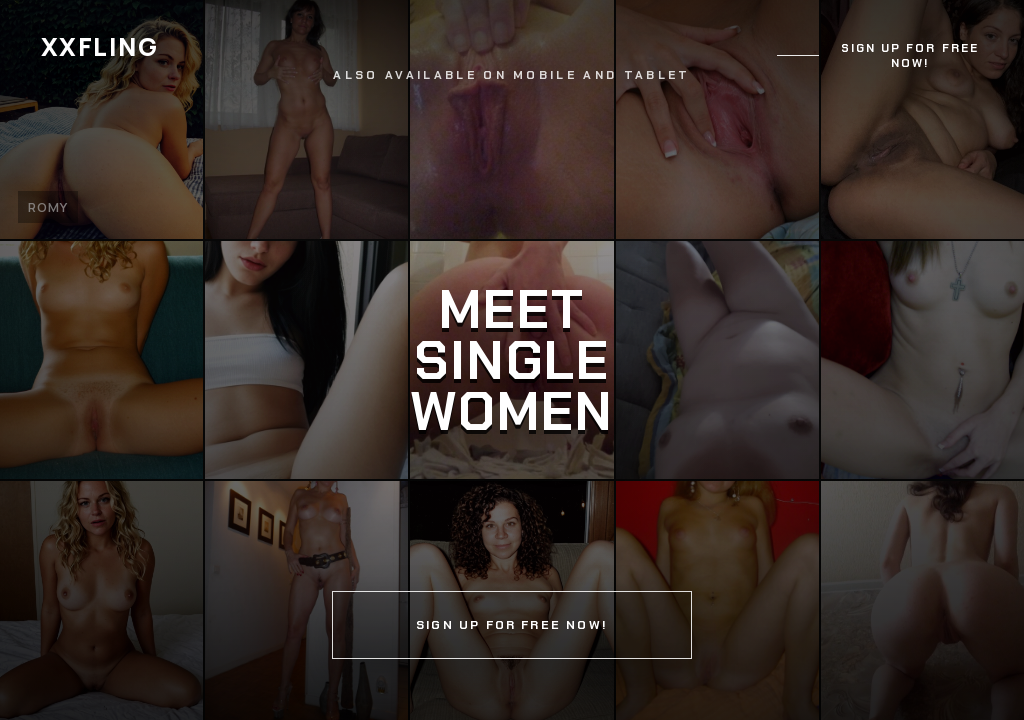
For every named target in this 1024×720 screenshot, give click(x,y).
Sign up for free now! (910, 56)
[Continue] (512, 360)
